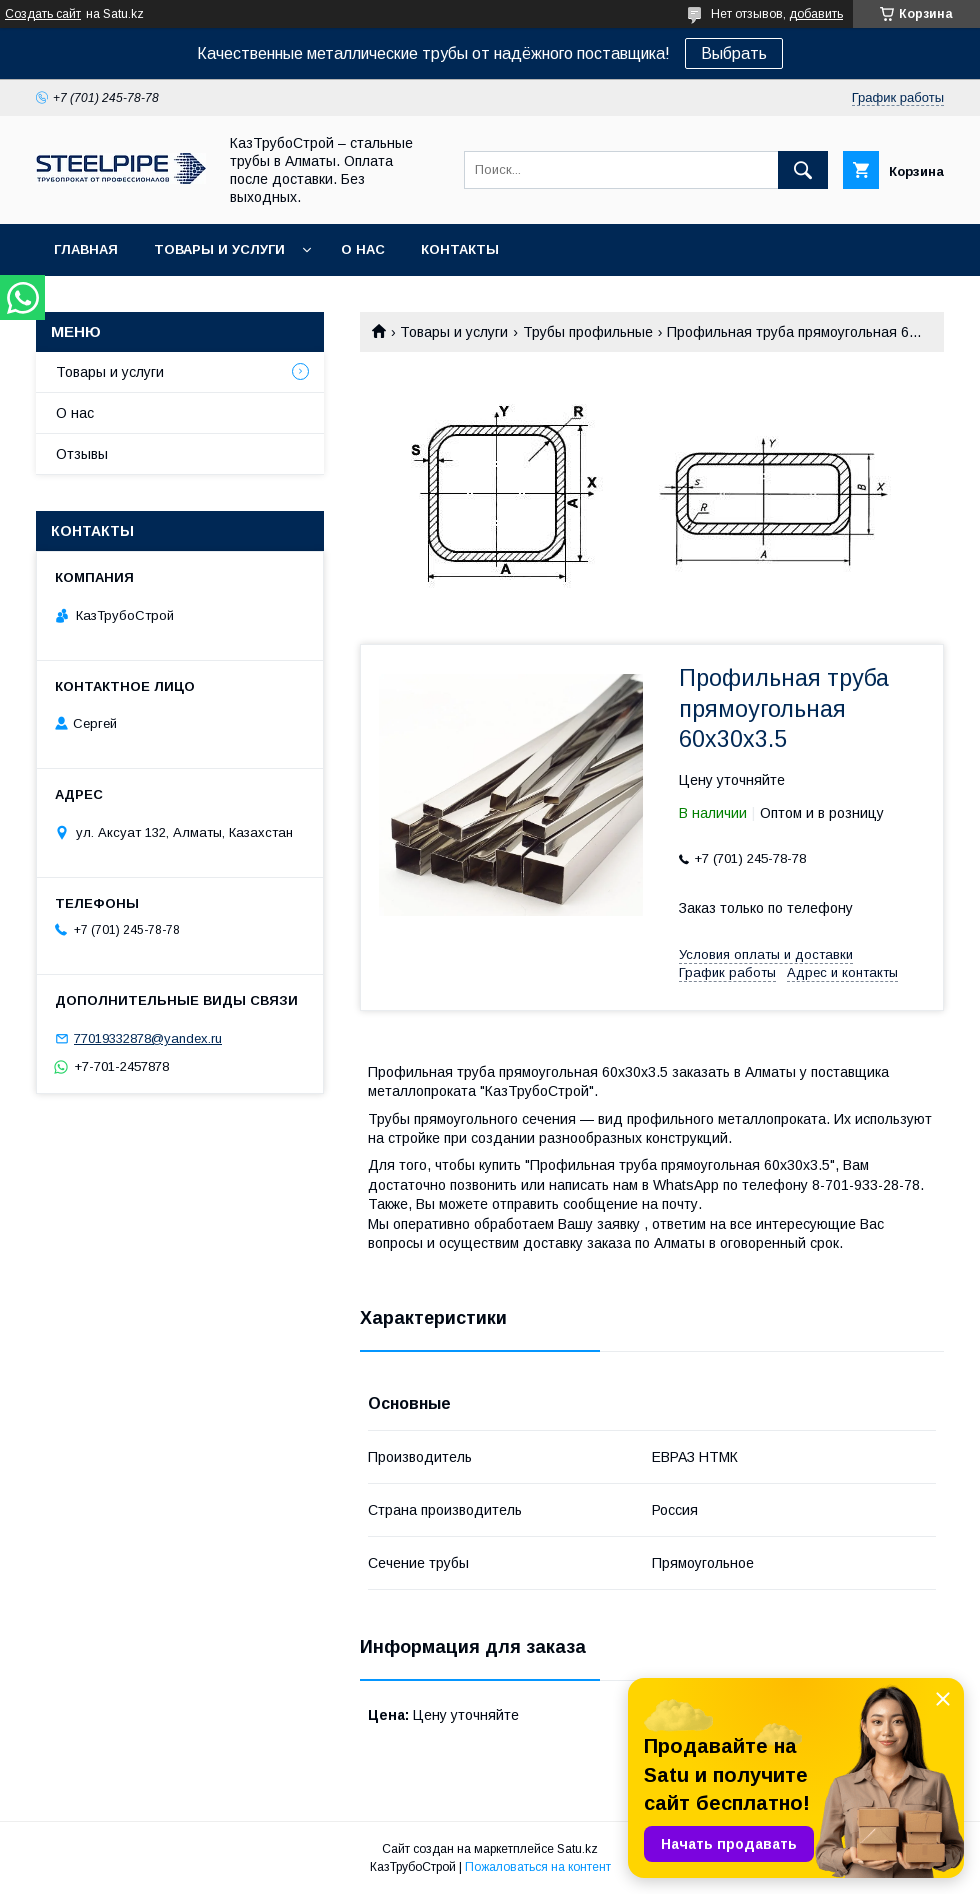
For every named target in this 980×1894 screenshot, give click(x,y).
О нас (363, 249)
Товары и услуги (219, 249)
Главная (86, 249)
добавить (816, 14)
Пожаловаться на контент (538, 1867)
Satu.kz (577, 1849)
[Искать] (803, 170)
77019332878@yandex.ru (148, 1038)
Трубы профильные (588, 332)
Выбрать (734, 53)
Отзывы (82, 454)
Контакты (460, 249)
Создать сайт (43, 14)
